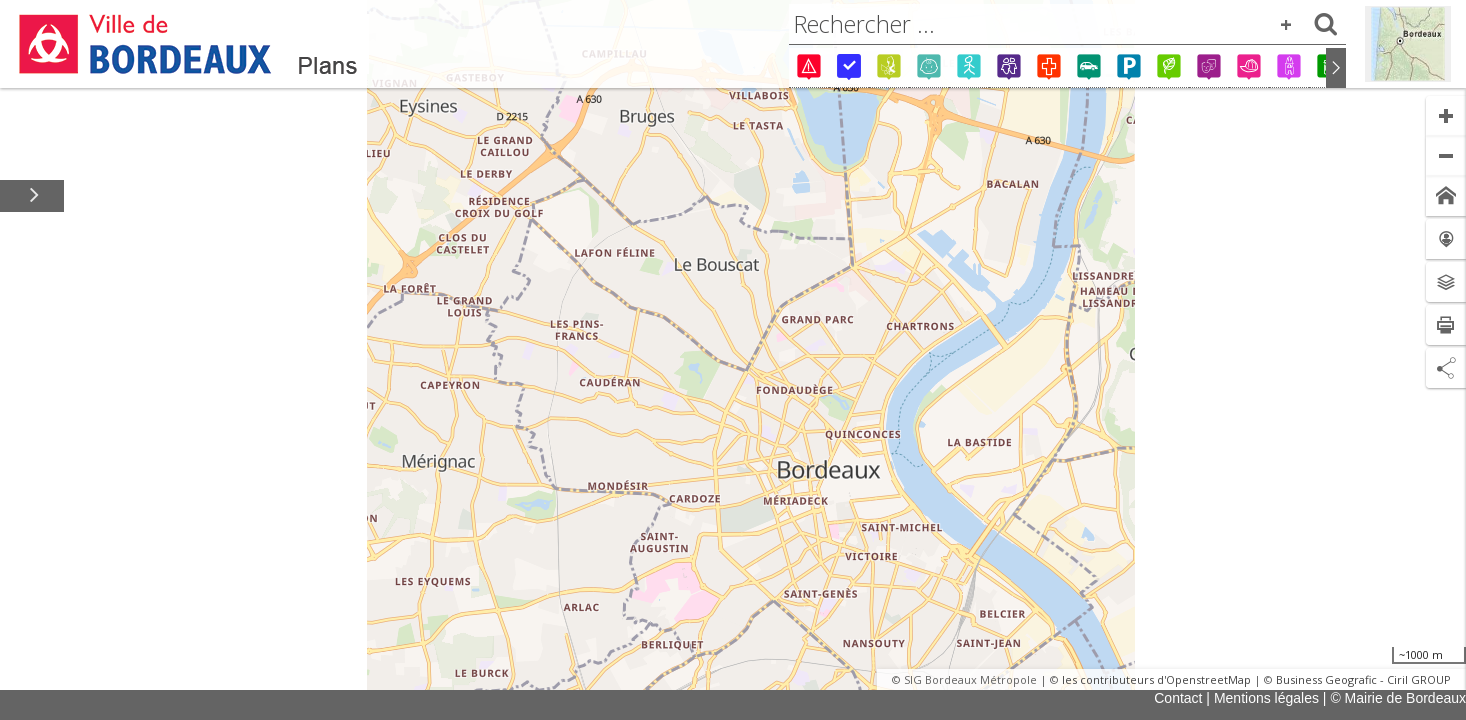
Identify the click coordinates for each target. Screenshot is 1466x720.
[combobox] (1067, 24)
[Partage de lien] (1446, 368)
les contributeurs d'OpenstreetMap (1156, 679)
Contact (1178, 698)
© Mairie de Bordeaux (1398, 698)
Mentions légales (1266, 698)
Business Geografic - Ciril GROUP (1363, 679)
